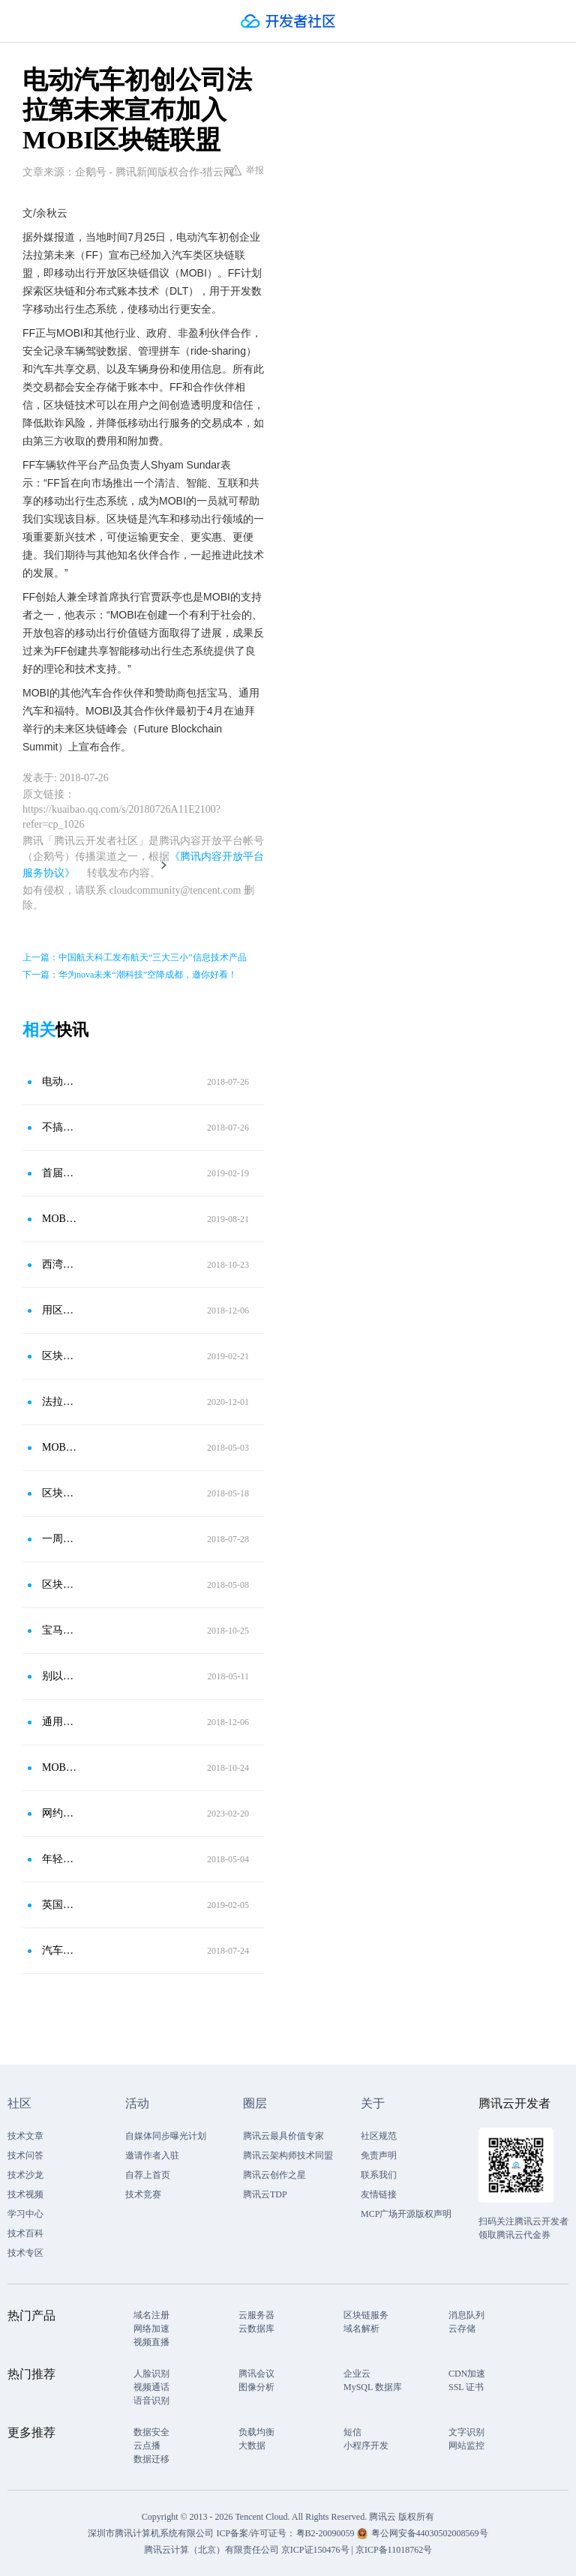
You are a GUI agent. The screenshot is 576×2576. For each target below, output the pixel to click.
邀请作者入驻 (152, 2155)
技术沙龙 (26, 2175)
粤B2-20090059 (326, 2533)
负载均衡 (256, 2432)
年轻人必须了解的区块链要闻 (59, 1859)
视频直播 (152, 2342)
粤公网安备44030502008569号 (429, 2533)
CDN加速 (466, 2373)
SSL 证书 (466, 2387)
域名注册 (152, 2315)
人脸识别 (152, 2373)
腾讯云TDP (265, 2194)
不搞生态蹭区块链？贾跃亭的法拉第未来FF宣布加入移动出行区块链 (59, 1127)
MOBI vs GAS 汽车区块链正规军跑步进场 (59, 1447)
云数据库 (256, 2328)
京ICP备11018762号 (394, 2550)
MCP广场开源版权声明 (406, 2214)
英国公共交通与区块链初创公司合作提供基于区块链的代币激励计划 (59, 1904)
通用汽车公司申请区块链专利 (59, 1721)
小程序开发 (366, 2445)
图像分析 (256, 2387)
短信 (353, 2432)
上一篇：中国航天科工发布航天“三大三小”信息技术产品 (134, 957)
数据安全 (152, 2432)
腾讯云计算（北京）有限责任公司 (211, 2550)
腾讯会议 (256, 2373)
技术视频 (26, 2194)
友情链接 (379, 2194)
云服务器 (256, 2315)
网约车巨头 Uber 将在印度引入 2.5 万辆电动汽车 (59, 1813)
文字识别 (466, 2432)
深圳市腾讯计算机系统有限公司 (151, 2533)
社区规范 (379, 2136)
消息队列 (466, 2315)
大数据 (252, 2445)
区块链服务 (366, 2315)
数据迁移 (152, 2459)
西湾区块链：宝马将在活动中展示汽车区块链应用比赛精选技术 (59, 1264)
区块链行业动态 (59, 1584)
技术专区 (26, 2253)
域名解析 (362, 2328)
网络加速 (152, 2328)
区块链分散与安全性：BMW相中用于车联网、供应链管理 (59, 1355)
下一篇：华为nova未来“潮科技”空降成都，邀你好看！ (129, 974)
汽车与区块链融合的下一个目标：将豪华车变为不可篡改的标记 (59, 1950)
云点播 (147, 2445)
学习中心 (26, 2214)
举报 (247, 170)
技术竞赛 (143, 2194)
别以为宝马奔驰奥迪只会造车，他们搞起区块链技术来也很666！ (59, 1676)
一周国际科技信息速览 (59, 1538)
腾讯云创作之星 (274, 2175)
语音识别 (152, 2400)
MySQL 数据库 (373, 2387)
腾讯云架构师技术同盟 (288, 2155)
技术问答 (26, 2155)
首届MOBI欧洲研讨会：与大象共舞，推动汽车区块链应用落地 (59, 1173)
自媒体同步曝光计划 (165, 2136)
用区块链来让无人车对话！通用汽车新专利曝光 (59, 1310)
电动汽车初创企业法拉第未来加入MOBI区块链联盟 (59, 1081)
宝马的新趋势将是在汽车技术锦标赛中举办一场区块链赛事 (59, 1630)
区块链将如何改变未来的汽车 (59, 1493)
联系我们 (379, 2175)
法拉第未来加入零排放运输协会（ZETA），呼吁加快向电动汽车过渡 (59, 1401)
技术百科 (26, 2233)
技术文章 (26, 2136)
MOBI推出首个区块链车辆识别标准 (59, 1218)
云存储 (462, 2328)
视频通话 (152, 2387)
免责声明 (379, 2155)
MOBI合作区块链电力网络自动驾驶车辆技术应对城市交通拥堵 (59, 1767)
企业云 (357, 2373)
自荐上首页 (147, 2175)
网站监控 (466, 2445)
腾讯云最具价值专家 (283, 2136)
